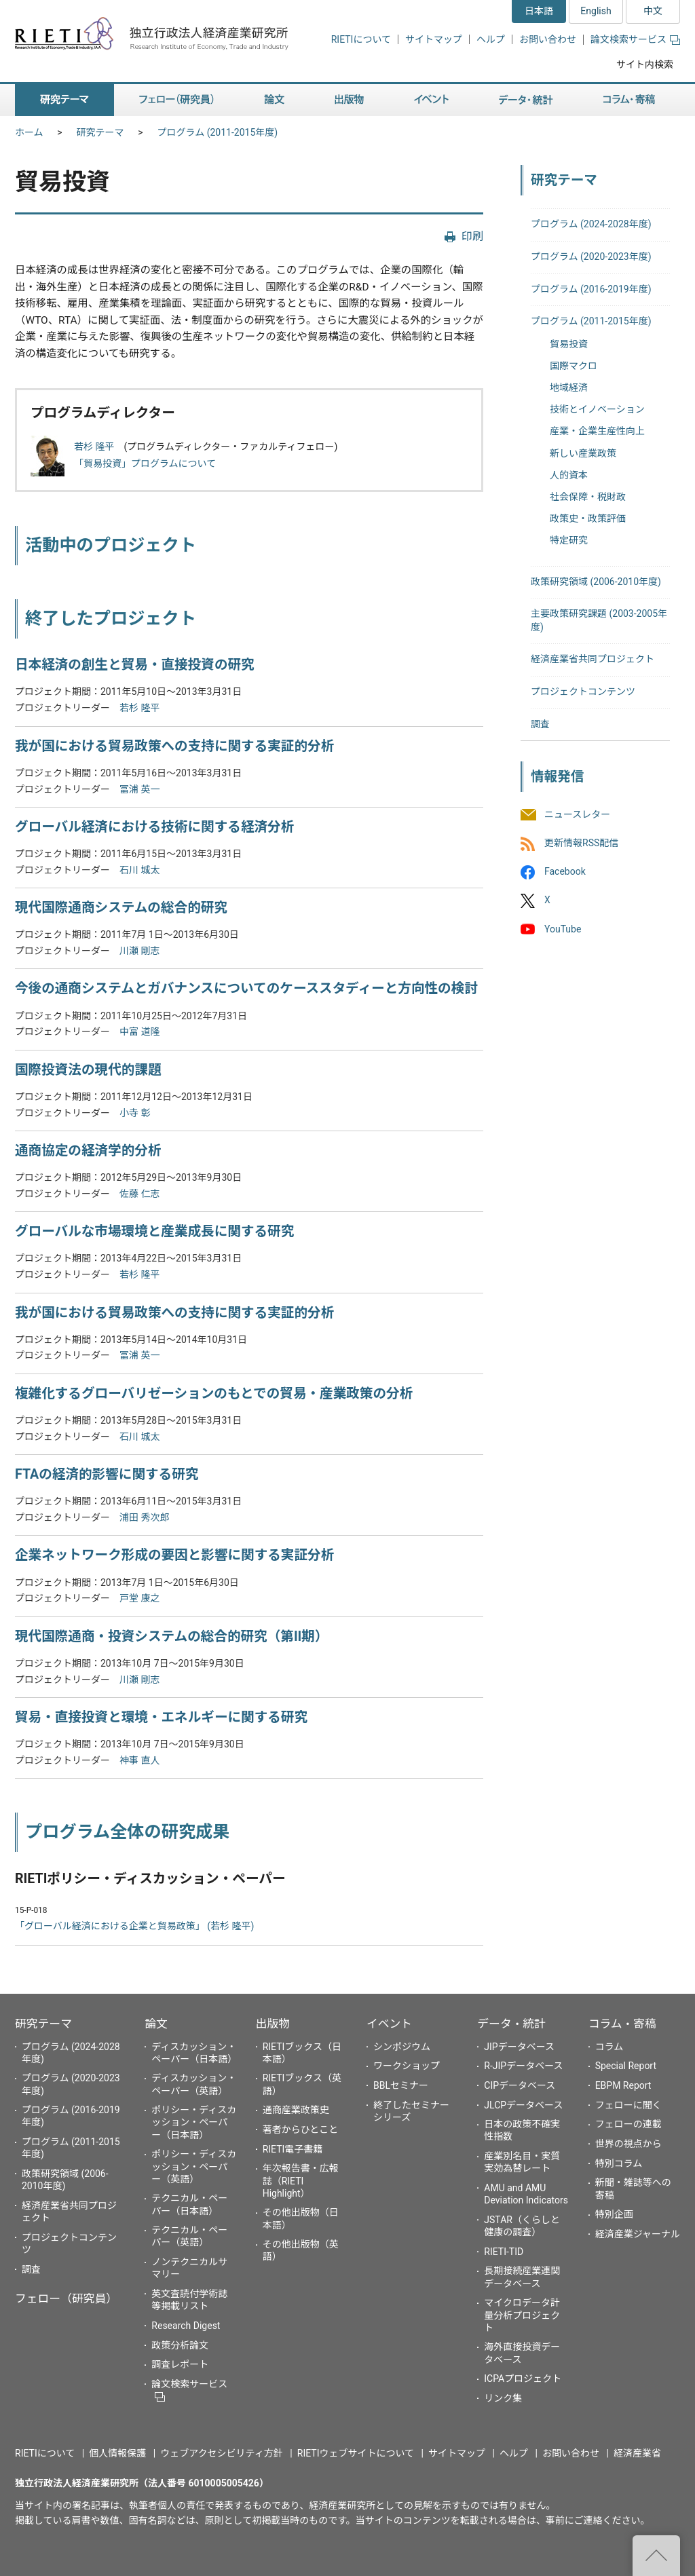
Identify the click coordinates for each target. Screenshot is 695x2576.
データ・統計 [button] (526, 100)
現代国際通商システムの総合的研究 (121, 907)
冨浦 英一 (139, 789)
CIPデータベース (519, 2085)
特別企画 (614, 2214)
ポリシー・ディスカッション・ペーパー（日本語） (193, 2122)
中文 (652, 10)
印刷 (472, 236)
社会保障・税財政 (588, 496)
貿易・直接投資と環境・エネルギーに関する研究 (161, 1717)
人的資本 (569, 475)
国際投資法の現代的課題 (88, 1070)
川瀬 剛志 (139, 950)
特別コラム (619, 2163)
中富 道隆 (139, 1031)
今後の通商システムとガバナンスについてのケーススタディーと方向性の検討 (246, 988)
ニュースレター (577, 814)
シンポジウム (401, 2046)
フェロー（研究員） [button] (176, 100)
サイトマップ (433, 39)
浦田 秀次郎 (144, 1517)
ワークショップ (406, 2065)
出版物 (273, 2023)
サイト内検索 (644, 64)
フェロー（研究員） (66, 2298)
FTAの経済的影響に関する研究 (106, 1474)
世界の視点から (628, 2143)
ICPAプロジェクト (522, 2378)
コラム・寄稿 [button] (629, 100)
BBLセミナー (400, 2085)
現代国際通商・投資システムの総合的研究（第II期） (171, 1636)
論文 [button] (274, 100)
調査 (540, 724)
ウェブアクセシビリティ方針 (221, 2453)
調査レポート (179, 2364)
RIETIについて (361, 39)
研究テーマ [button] (64, 100)
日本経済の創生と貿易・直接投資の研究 (135, 665)
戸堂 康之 (139, 1598)
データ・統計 (511, 2023)
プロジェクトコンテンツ (583, 691)
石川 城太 (139, 870)
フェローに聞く (628, 2105)
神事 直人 (139, 1760)
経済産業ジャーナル (637, 2234)
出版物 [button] (349, 100)
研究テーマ (100, 132)
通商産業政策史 (296, 2109)
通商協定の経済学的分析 (88, 1150)
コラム (609, 2046)
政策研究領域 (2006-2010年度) (596, 581)
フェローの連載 (628, 2124)
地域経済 (569, 387)
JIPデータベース (519, 2046)
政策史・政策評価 (588, 518)
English (595, 10)
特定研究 (569, 540)
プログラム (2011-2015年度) (217, 132)
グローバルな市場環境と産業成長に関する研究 (154, 1231)
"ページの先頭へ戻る (656, 2555)
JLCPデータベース (523, 2105)
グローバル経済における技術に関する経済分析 (154, 827)
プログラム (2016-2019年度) (591, 289)
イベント (389, 2023)
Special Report (625, 2065)
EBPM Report (623, 2085)
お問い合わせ (547, 39)
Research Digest (185, 2325)
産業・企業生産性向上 (597, 430)
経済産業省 (637, 2453)
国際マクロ (573, 365)
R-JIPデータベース (523, 2065)
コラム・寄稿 (622, 2023)
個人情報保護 (117, 2453)
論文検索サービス (635, 39)
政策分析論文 (179, 2345)
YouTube (562, 929)
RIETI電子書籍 (293, 2149)
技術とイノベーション (597, 409)
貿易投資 (569, 344)
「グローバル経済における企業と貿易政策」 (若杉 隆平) (134, 1925)
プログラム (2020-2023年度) (591, 256)
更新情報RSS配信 (581, 842)
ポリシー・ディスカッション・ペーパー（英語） (193, 2166)
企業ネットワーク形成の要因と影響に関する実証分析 (174, 1555)
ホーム (29, 132)
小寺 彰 (134, 1112)
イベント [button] (431, 100)
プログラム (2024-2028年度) (591, 224)
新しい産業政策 (583, 453)
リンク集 (503, 2398)
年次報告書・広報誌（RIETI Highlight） (301, 2180)
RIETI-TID (503, 2251)
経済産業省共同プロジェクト (592, 659)
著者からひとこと (301, 2129)
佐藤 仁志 (139, 1193)
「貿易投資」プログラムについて (145, 463)
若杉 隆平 (94, 446)
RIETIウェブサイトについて (355, 2453)
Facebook (565, 872)
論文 (156, 2023)
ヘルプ (490, 39)
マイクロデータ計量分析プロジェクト (522, 2314)
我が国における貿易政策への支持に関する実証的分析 (174, 746)
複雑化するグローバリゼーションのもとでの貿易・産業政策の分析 (214, 1393)
